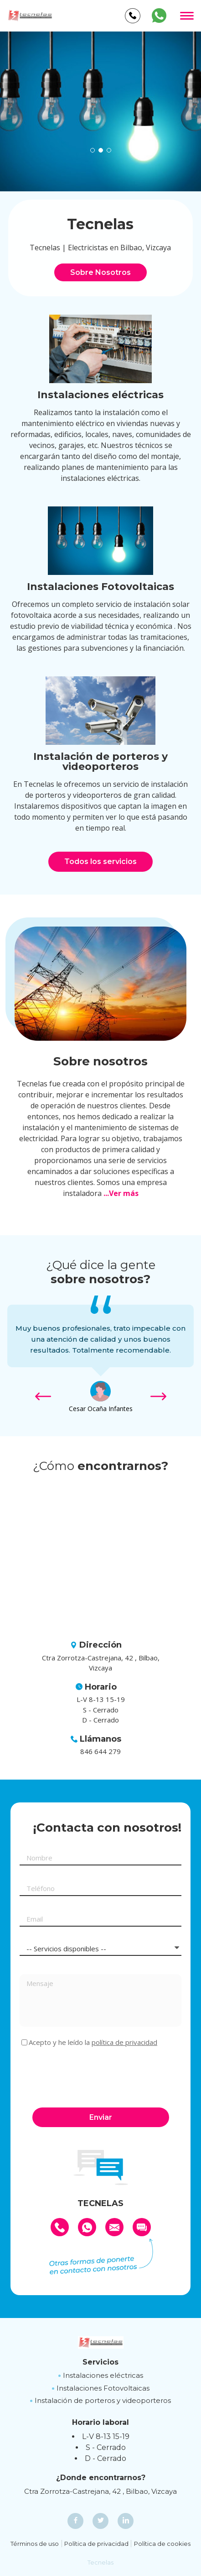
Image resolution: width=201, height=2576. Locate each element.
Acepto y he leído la (93, 2042)
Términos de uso (34, 2543)
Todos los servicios (100, 861)
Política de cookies (162, 2543)
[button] (92, 150)
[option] (100, 111)
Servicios (100, 2362)
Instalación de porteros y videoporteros (103, 2400)
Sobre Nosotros (100, 272)
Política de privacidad (96, 2543)
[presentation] (89, 2076)
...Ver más (121, 1193)
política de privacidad (124, 2042)
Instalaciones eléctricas (103, 2375)
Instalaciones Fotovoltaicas (103, 2388)
